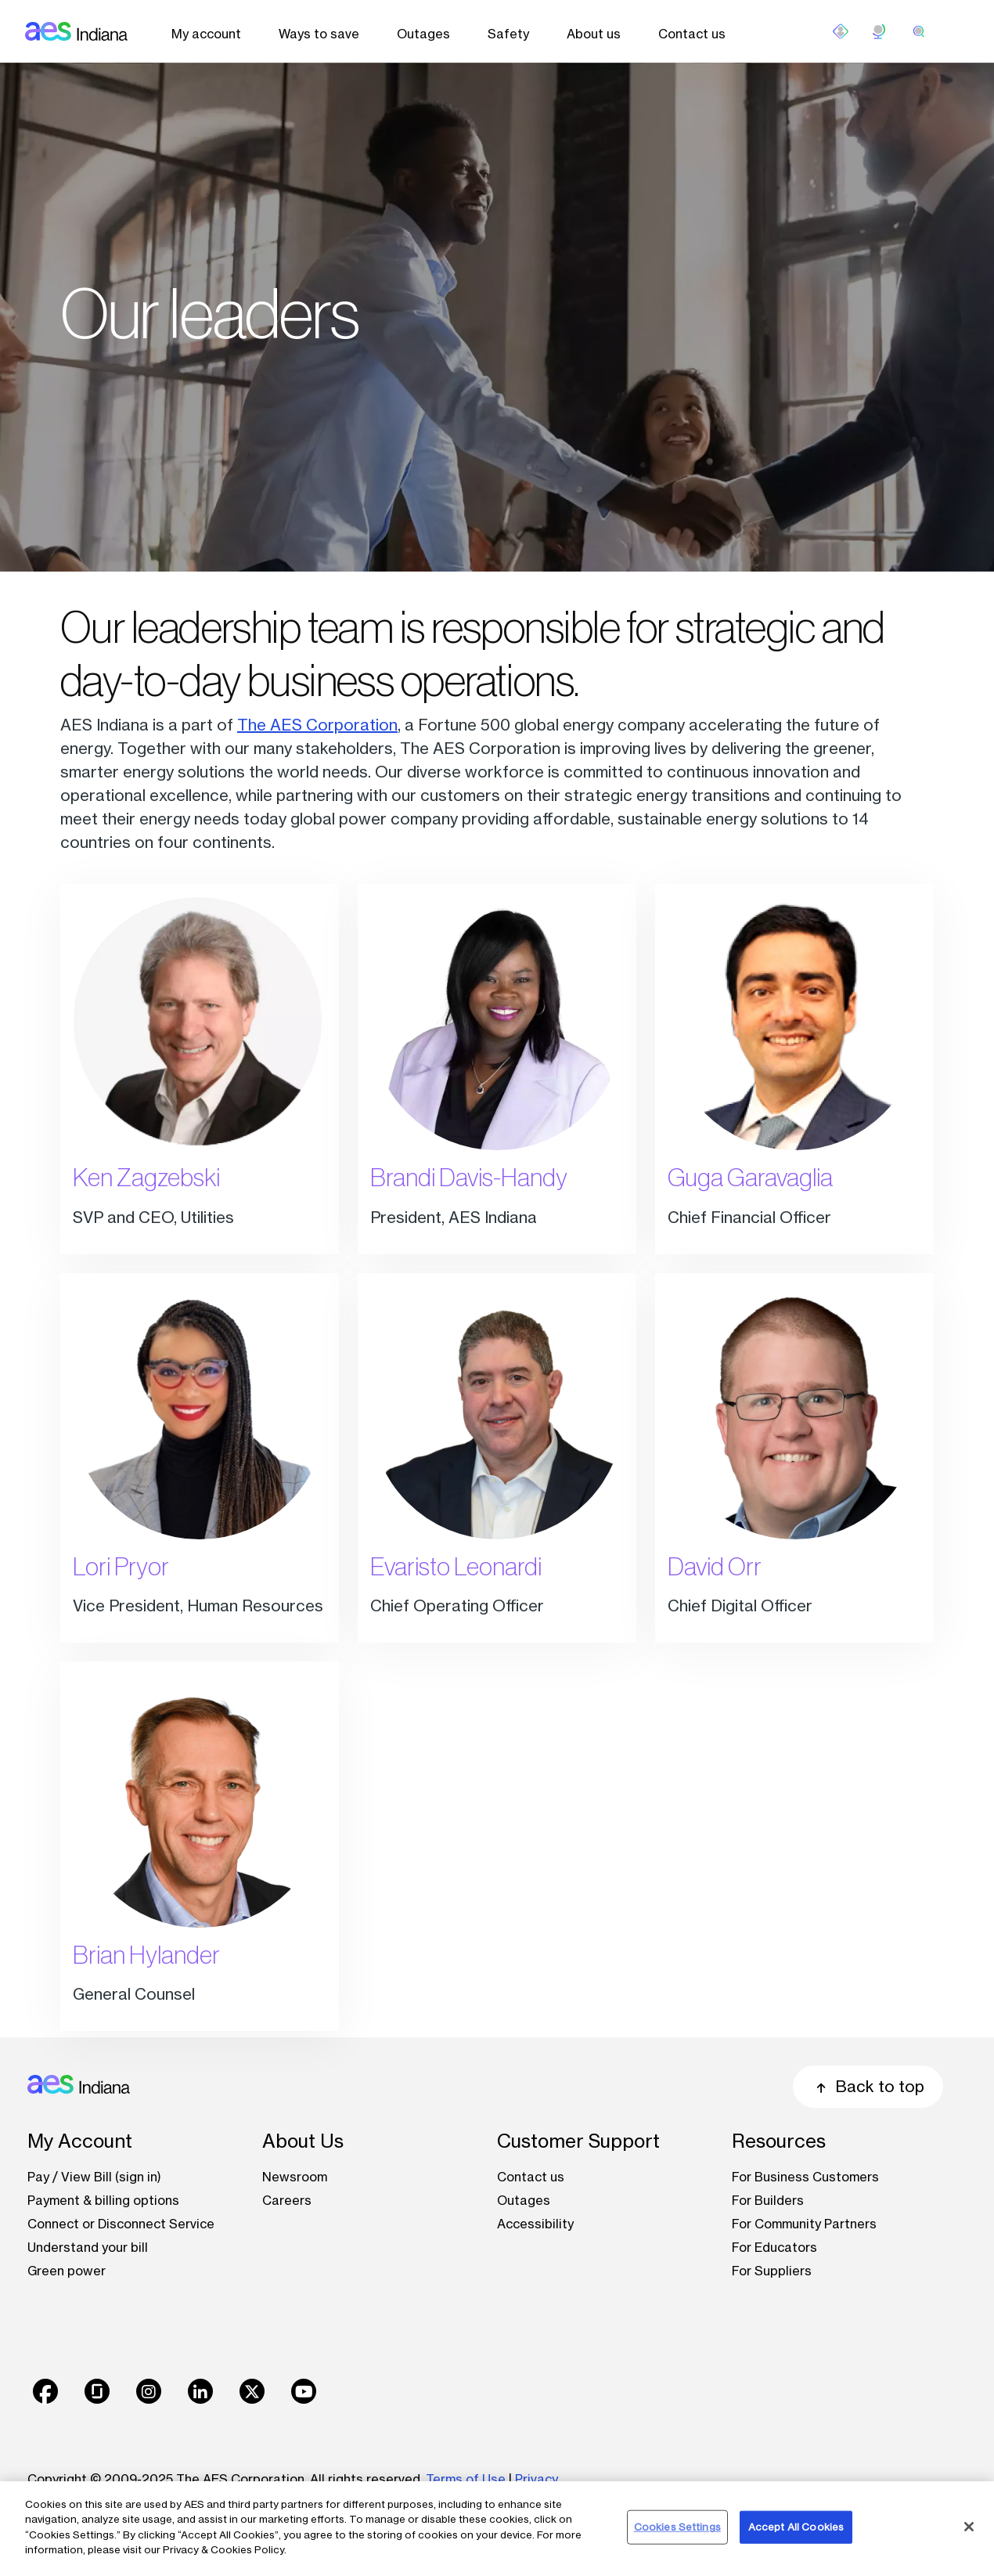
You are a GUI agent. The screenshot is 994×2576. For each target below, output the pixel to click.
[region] (497, 2528)
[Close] (969, 2526)
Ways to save (319, 33)
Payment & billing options (103, 2200)
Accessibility (535, 2223)
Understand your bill (87, 2247)
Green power (66, 2270)
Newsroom (294, 2177)
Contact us (692, 33)
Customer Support (578, 2141)
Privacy (538, 2479)
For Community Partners (804, 2223)
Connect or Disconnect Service (120, 2223)
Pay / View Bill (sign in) (94, 2177)
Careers (287, 2200)
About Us (303, 2141)
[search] (919, 31)
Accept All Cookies (796, 2526)
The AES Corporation (317, 724)
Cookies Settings (677, 2526)
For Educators (774, 2247)
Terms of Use (466, 2479)
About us (594, 33)
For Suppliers (772, 2270)
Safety (508, 33)
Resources (779, 2141)
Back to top (868, 2086)
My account (206, 33)
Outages (423, 33)
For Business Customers (805, 2177)
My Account (79, 2141)
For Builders (768, 2200)
